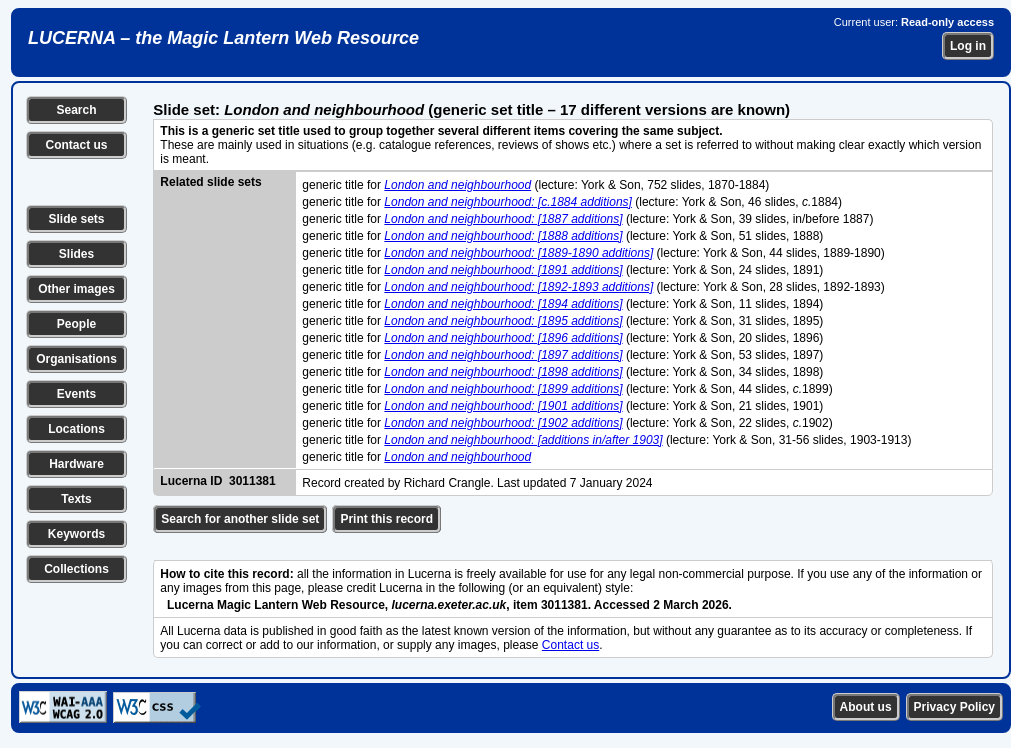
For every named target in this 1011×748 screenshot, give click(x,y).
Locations (76, 429)
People (76, 324)
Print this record (386, 519)
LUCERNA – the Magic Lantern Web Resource (223, 38)
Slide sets (76, 219)
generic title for (343, 185)
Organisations (76, 359)
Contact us (76, 145)
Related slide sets (210, 182)
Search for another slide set (240, 519)
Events (76, 394)
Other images (76, 289)
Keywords (76, 534)
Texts (76, 499)
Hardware (76, 464)
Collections (76, 569)
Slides (76, 254)
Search (76, 110)
